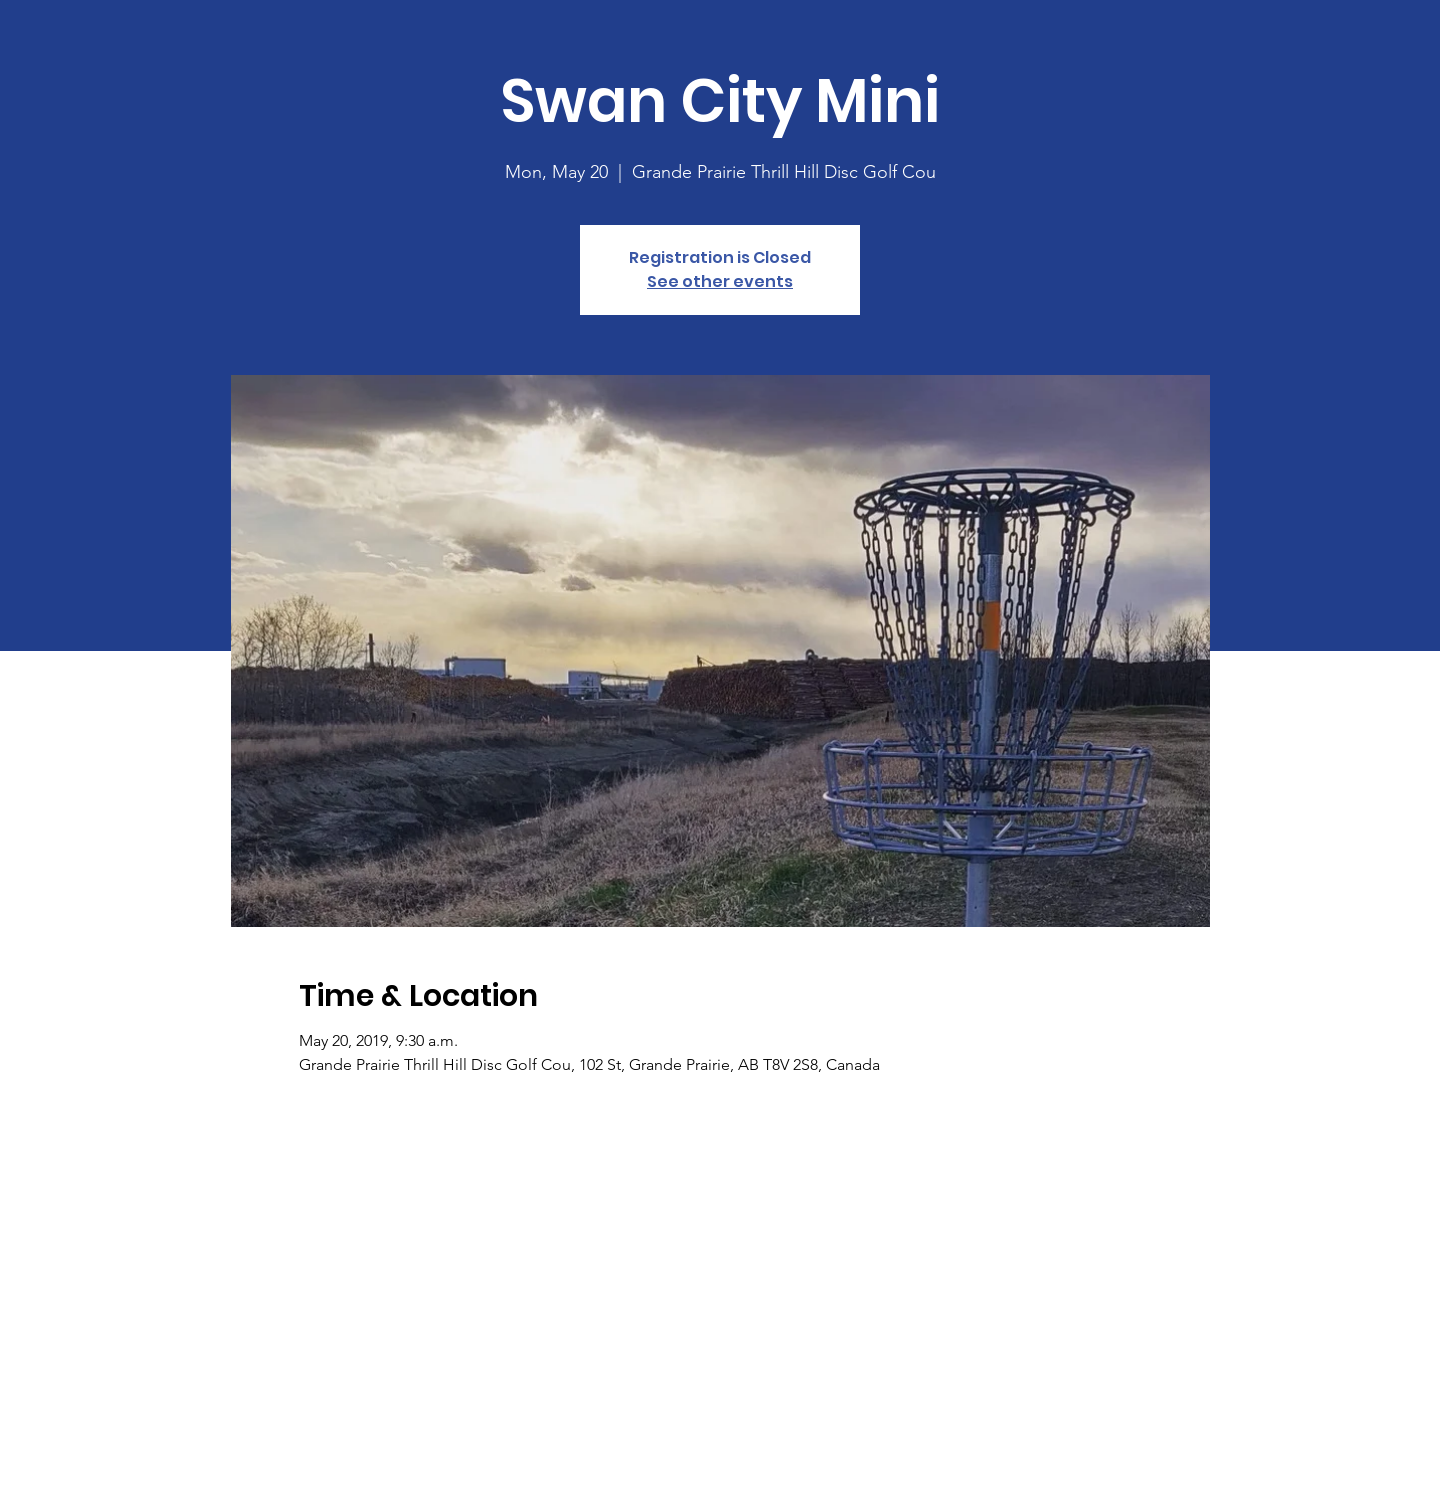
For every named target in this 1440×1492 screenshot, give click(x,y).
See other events (720, 281)
